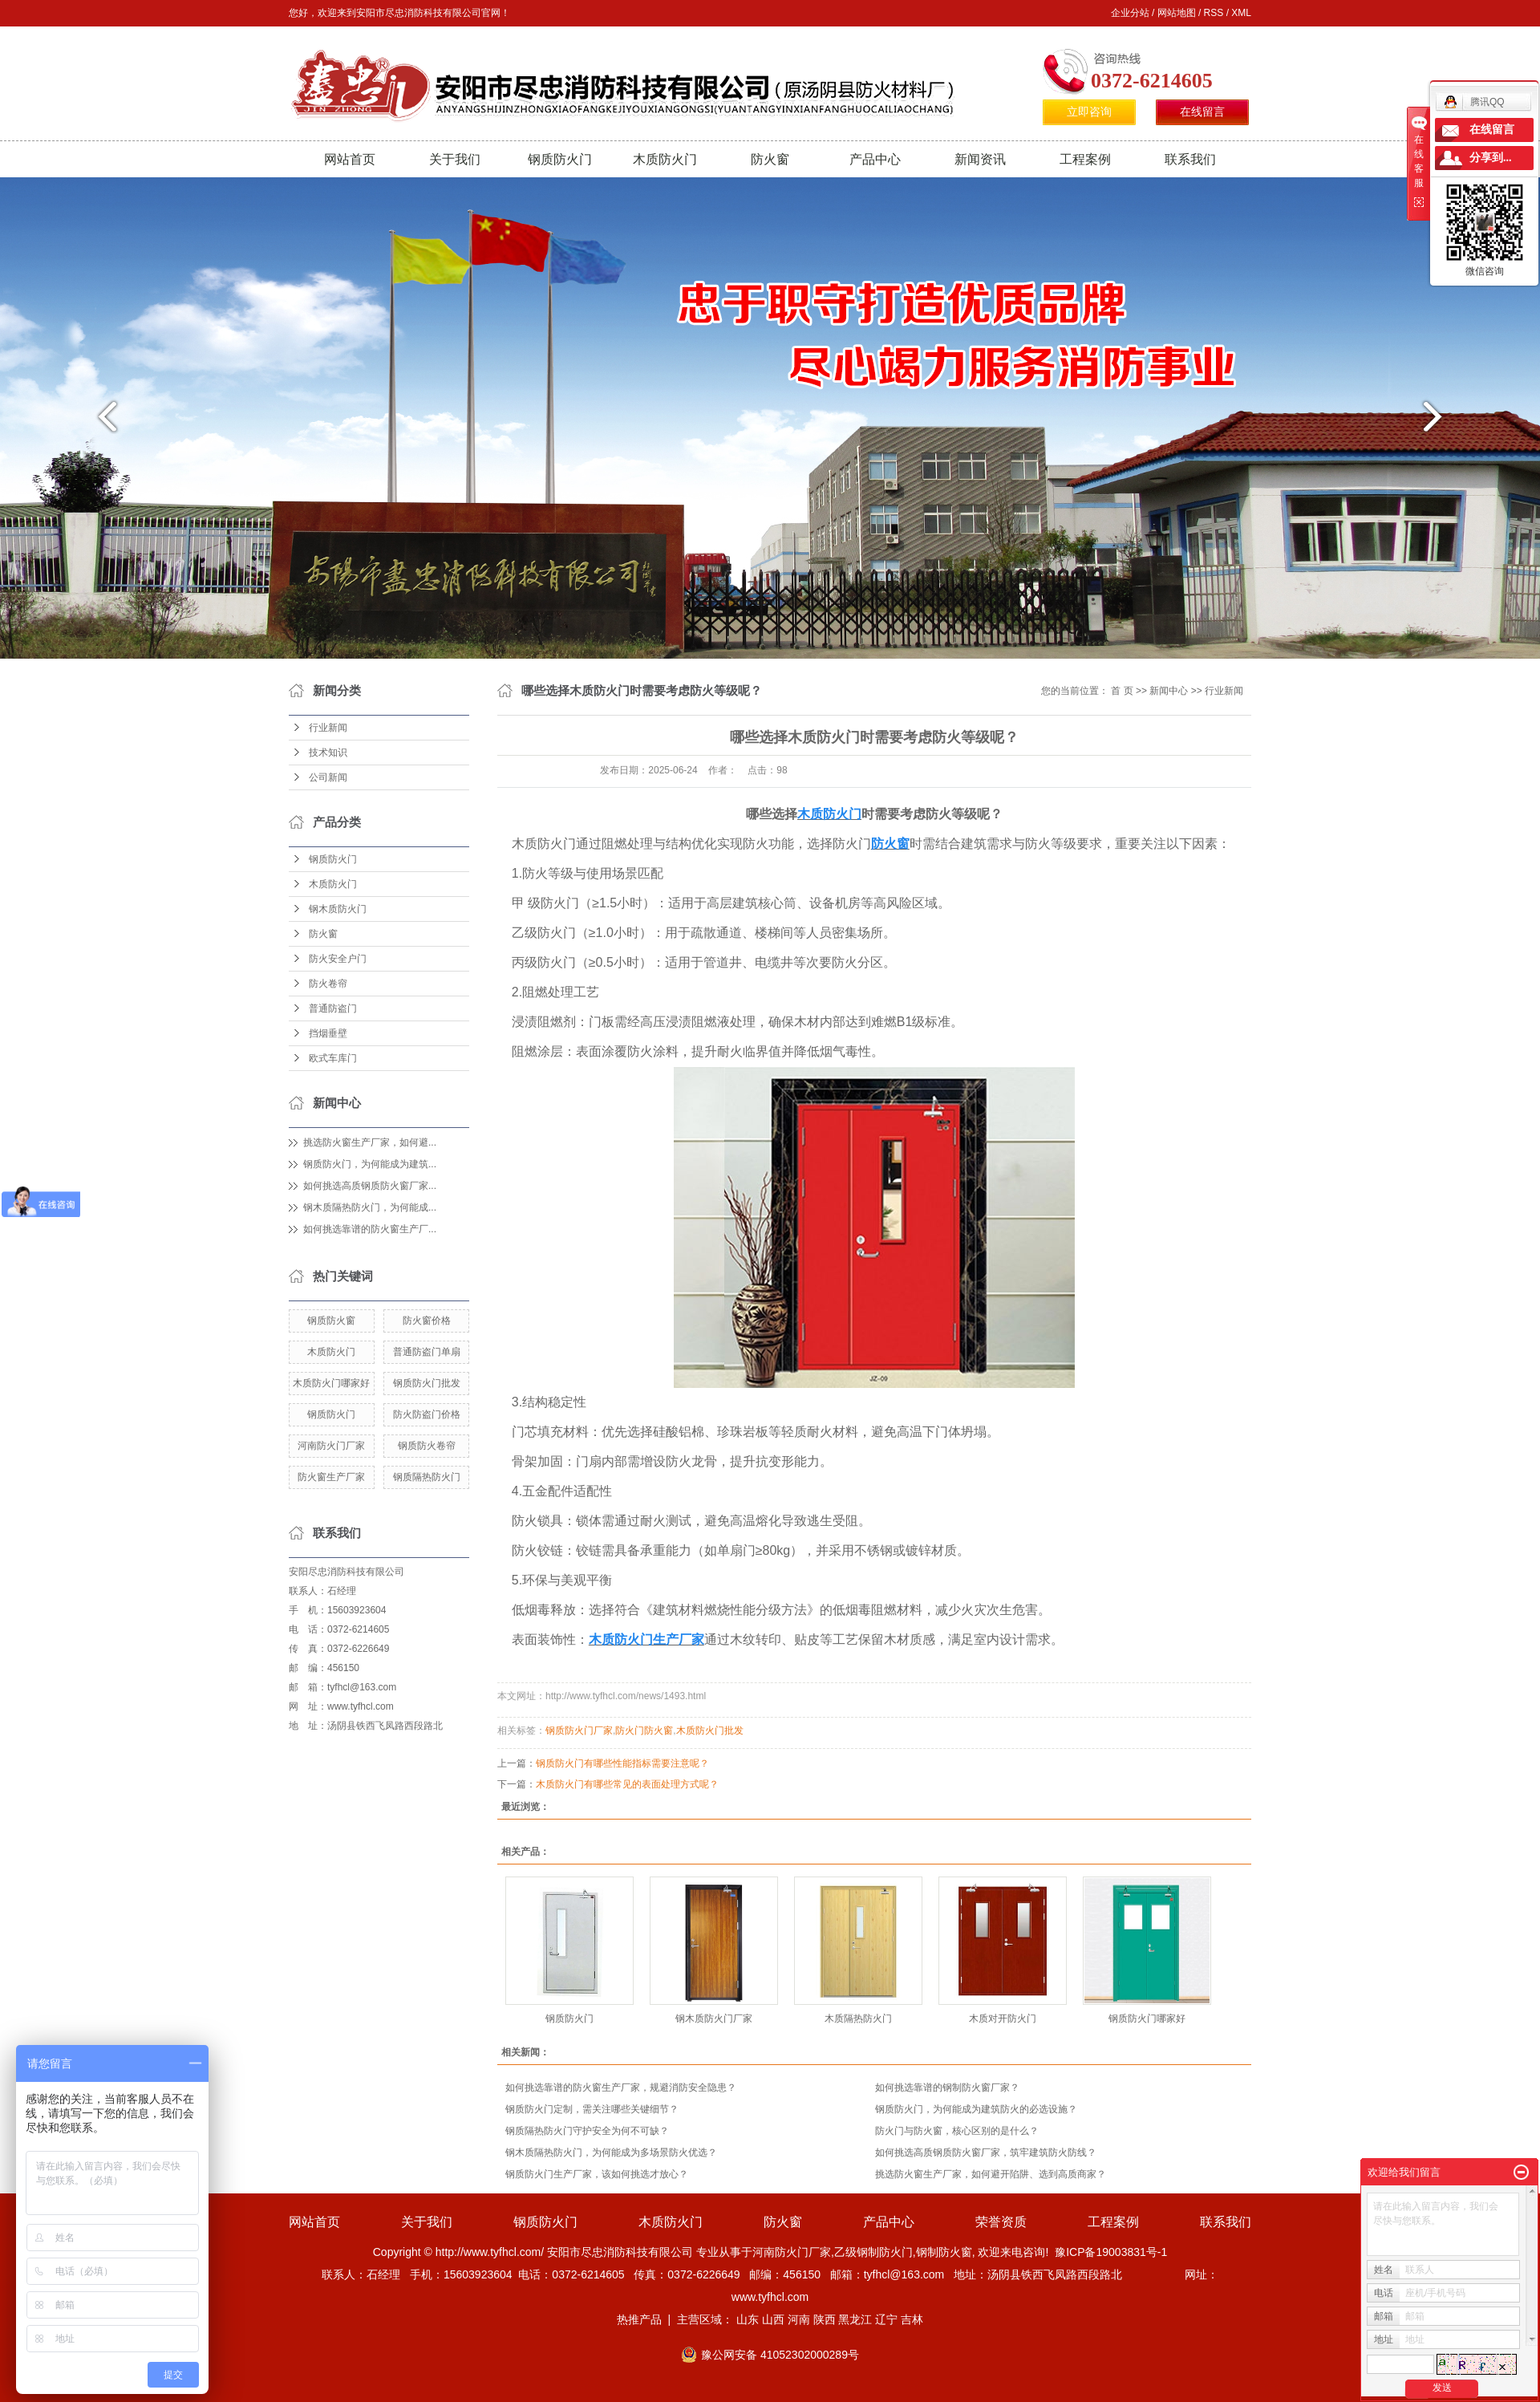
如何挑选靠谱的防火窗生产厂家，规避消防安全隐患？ (620, 2087)
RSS (1214, 12)
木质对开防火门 (1002, 2018)
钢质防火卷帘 (427, 1445)
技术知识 (328, 752)
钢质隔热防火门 (426, 1477)
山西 (773, 2319)
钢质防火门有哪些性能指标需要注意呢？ (622, 1763)
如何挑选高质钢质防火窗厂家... (369, 1185)
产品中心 (875, 159)
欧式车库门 (333, 1058)
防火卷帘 (328, 983)
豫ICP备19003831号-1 (1111, 2252)
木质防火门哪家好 (331, 1383)
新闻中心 (1168, 690)
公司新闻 (328, 777)
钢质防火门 (560, 159)
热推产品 (639, 2319)
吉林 (912, 2319)
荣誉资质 (1001, 2222)
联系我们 (1190, 159)
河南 (799, 2319)
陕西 (824, 2319)
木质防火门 (665, 159)
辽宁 (886, 2319)
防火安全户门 (338, 958)
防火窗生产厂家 (331, 1477)
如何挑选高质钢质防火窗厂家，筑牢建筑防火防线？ (985, 2152)
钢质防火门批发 (426, 1383)
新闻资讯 (980, 159)
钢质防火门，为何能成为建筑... (369, 1164)
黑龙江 (855, 2319)
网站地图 (1176, 12)
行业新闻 (328, 727)
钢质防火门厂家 (579, 1730)
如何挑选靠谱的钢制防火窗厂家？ (947, 2087)
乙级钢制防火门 (873, 2252)
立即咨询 (1089, 112)
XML (1241, 12)
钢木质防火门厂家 (713, 2018)
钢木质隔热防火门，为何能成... (369, 1207)
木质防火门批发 (710, 1730)
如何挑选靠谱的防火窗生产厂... (369, 1229)
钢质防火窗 (331, 1320)
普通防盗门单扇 (426, 1351)
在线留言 (1202, 112)
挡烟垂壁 (328, 1033)
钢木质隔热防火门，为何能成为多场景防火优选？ (611, 2152)
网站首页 (349, 159)
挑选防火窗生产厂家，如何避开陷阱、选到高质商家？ (990, 2174)
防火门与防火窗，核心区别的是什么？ (957, 2130)
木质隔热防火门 (858, 2018)
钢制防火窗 (944, 2252)
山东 (747, 2319)
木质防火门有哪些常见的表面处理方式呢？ (627, 1784)
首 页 (1122, 690)
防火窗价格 (427, 1320)
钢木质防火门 (338, 909)
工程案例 (1085, 159)
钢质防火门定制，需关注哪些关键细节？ (592, 2109)
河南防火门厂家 (331, 1445)
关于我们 (454, 159)
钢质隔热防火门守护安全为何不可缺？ (587, 2130)
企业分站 (1130, 12)
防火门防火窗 (644, 1730)
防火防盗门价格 (426, 1414)
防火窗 (770, 159)
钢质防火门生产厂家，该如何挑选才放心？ (596, 2174)
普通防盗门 (333, 1008)
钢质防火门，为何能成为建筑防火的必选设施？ (976, 2109)
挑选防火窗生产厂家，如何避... (369, 1142)
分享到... (1490, 158)
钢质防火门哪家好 (1146, 2018)
